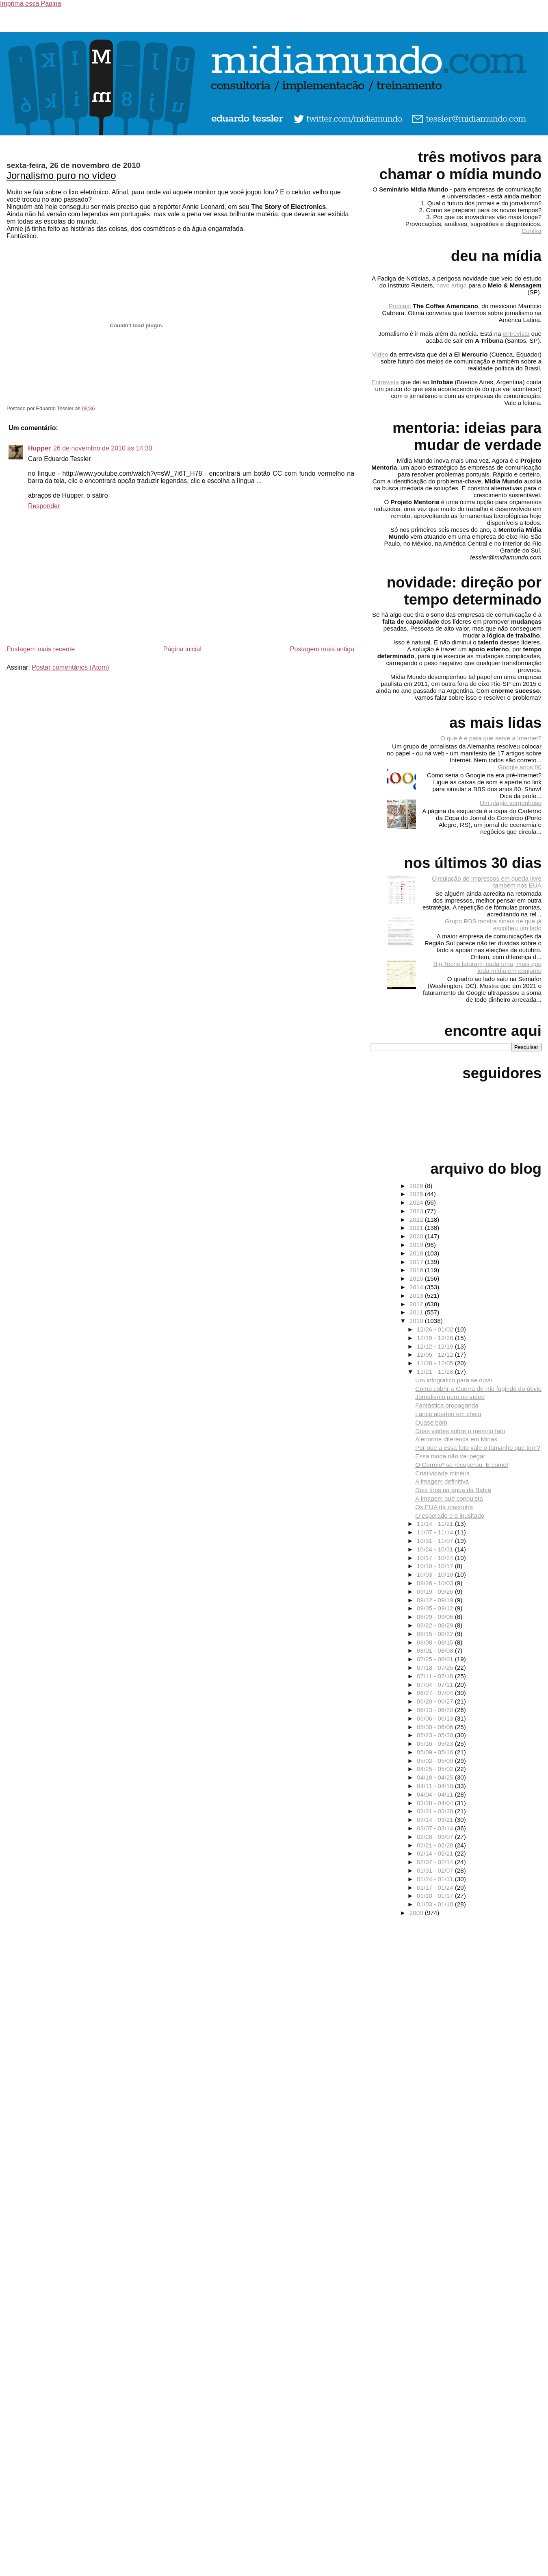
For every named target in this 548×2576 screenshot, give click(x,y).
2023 (417, 1211)
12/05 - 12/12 (436, 1354)
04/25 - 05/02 (436, 1768)
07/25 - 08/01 (436, 1659)
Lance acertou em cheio (448, 1413)
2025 (417, 1193)
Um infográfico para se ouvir (453, 1380)
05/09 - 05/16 (436, 1752)
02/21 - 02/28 (436, 1845)
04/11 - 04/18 (436, 1785)
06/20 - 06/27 (436, 1701)
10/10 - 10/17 (436, 1565)
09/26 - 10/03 (436, 1583)
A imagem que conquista (449, 1498)
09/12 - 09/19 (436, 1600)
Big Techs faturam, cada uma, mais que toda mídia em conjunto (487, 967)
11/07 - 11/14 (436, 1532)
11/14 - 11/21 (436, 1523)
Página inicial (182, 649)
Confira (532, 230)
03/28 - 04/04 (436, 1802)
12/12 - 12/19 (436, 1346)
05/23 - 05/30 (436, 1735)
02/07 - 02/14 (436, 1861)
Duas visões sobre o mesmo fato (460, 1430)
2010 (417, 1320)
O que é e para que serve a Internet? (491, 738)
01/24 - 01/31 (436, 1878)
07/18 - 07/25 (436, 1667)
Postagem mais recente (40, 649)
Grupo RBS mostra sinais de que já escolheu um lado (493, 924)
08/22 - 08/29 (436, 1625)
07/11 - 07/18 (436, 1676)
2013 (417, 1295)
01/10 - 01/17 (436, 1895)
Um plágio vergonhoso (511, 802)
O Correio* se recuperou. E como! (461, 1464)
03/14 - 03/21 (436, 1819)
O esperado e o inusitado (449, 1515)
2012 (417, 1304)
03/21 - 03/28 (436, 1811)
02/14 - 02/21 (436, 1853)
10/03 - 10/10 (436, 1574)
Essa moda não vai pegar (450, 1456)
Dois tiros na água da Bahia (453, 1489)
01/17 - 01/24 (436, 1887)
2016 (417, 1269)
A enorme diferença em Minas (456, 1439)
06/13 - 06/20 (436, 1709)
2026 (417, 1185)
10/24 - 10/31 (436, 1549)
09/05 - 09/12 (436, 1608)
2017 (417, 1261)
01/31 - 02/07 (436, 1870)
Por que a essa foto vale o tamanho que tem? (477, 1447)
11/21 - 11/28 (436, 1371)
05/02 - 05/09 (436, 1760)
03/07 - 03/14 (436, 1828)
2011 (417, 1312)
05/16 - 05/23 (436, 1743)
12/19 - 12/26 (436, 1337)
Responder (44, 506)
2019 (417, 1244)
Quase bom (431, 1422)
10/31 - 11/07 (436, 1540)
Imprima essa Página (30, 3)
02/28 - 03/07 (436, 1836)
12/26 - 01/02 (436, 1329)
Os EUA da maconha (444, 1506)
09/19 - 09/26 (436, 1591)
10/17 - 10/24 (436, 1557)
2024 (417, 1202)
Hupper (39, 448)
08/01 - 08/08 (436, 1650)
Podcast (400, 305)
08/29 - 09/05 (436, 1616)
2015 (417, 1278)
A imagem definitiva (442, 1481)
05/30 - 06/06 (436, 1726)
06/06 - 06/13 (436, 1718)
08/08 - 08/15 (436, 1642)
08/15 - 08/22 (436, 1633)
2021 (417, 1227)
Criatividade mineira (442, 1473)
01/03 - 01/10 (436, 1904)
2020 (417, 1236)
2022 (417, 1219)
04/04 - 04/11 (436, 1794)
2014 (417, 1287)
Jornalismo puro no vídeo (61, 175)
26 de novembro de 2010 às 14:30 (102, 448)
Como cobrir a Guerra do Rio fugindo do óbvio (478, 1388)
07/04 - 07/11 (436, 1684)
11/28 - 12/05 (436, 1363)
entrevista (516, 333)
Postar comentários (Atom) (70, 667)
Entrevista (385, 382)
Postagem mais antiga (322, 649)
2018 (417, 1253)
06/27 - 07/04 (436, 1692)
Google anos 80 (520, 767)
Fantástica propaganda (446, 1405)
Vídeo (380, 354)
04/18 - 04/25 (436, 1777)
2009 (417, 1912)
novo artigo (451, 285)
